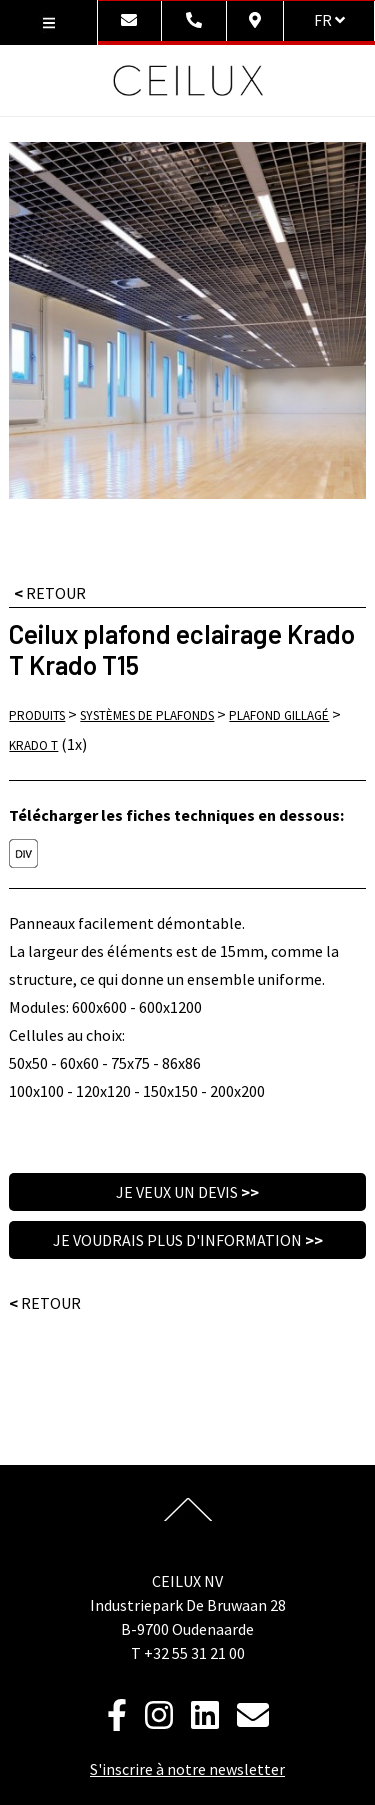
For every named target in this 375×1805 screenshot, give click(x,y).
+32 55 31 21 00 (194, 1653)
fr (329, 20)
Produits (37, 715)
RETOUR (50, 593)
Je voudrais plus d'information (188, 1240)
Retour (45, 1303)
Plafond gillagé (279, 715)
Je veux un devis (187, 1192)
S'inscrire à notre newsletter (187, 1769)
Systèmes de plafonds (147, 715)
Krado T (33, 745)
